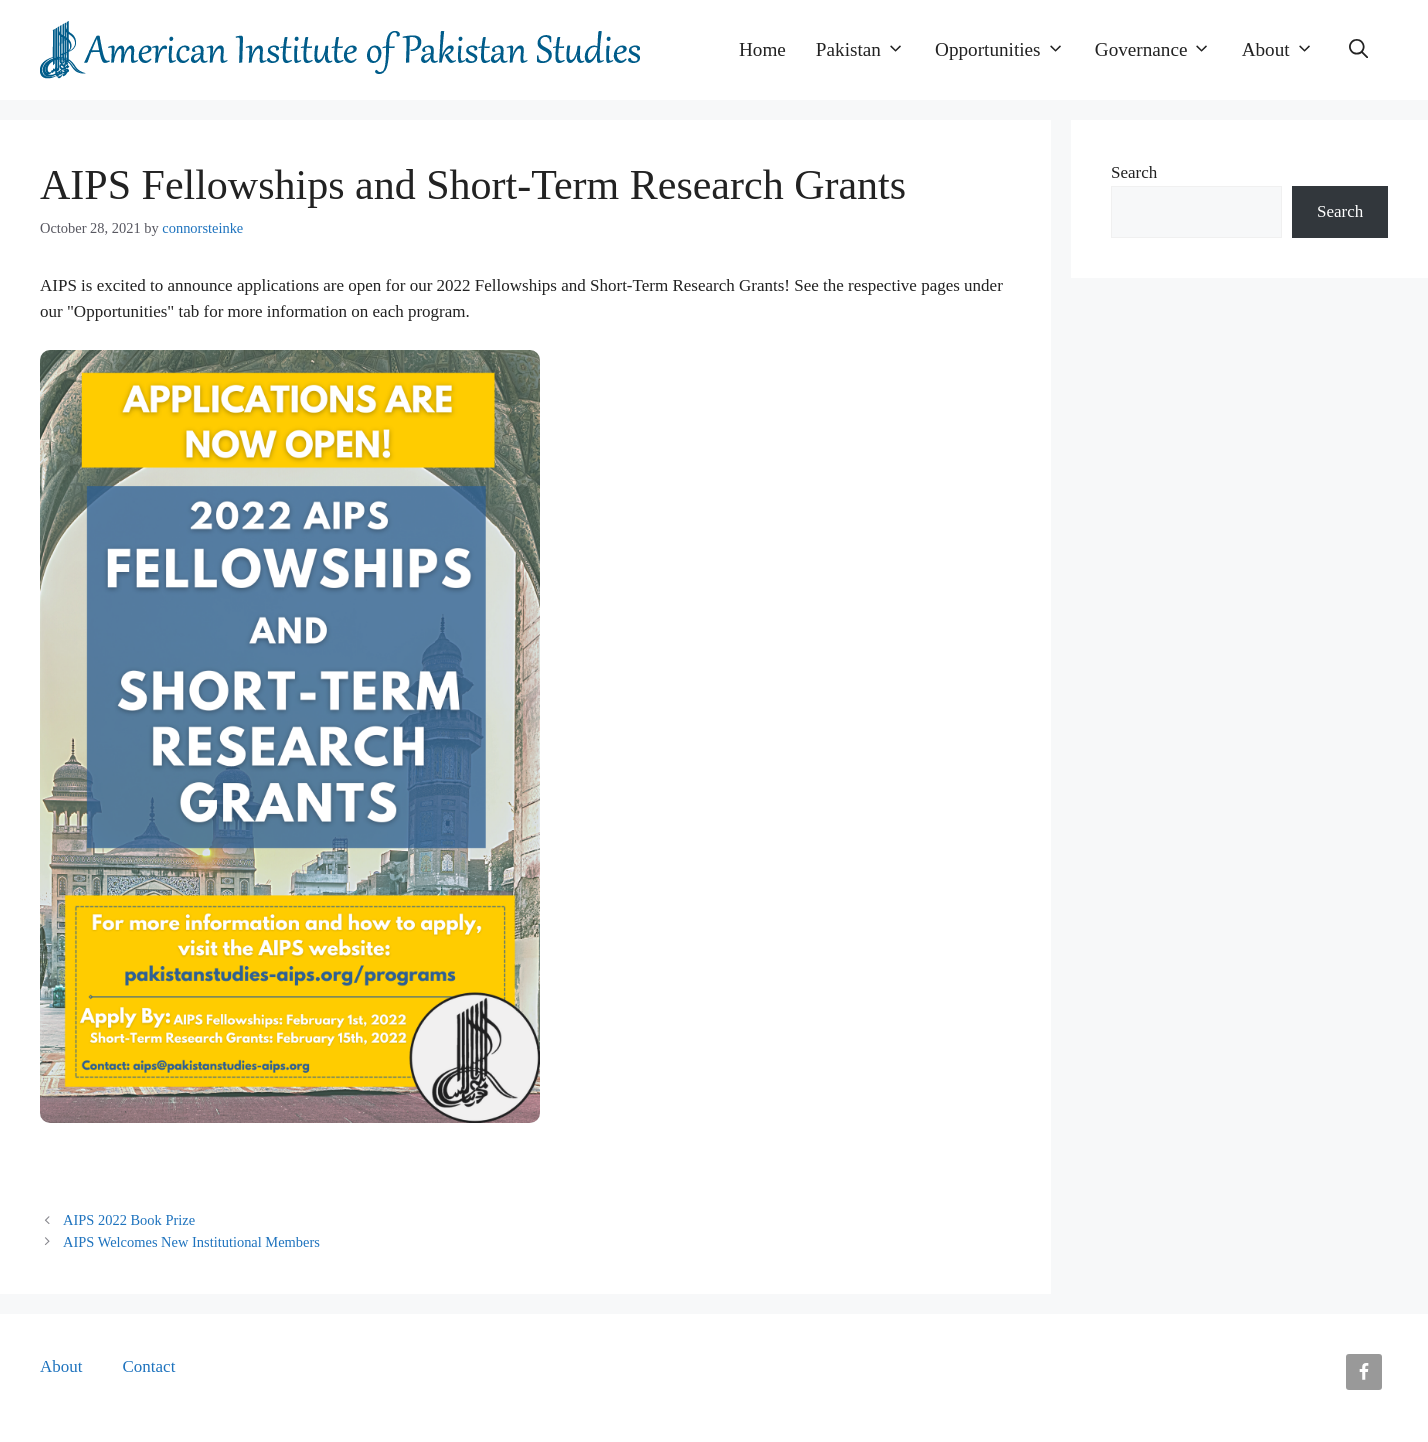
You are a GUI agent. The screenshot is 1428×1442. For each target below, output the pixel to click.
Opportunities (1007, 50)
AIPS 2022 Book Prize (129, 1220)
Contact (149, 1366)
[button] (1358, 50)
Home (762, 49)
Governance (1161, 50)
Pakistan (868, 50)
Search (1134, 172)
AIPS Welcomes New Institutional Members (191, 1242)
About (1285, 50)
